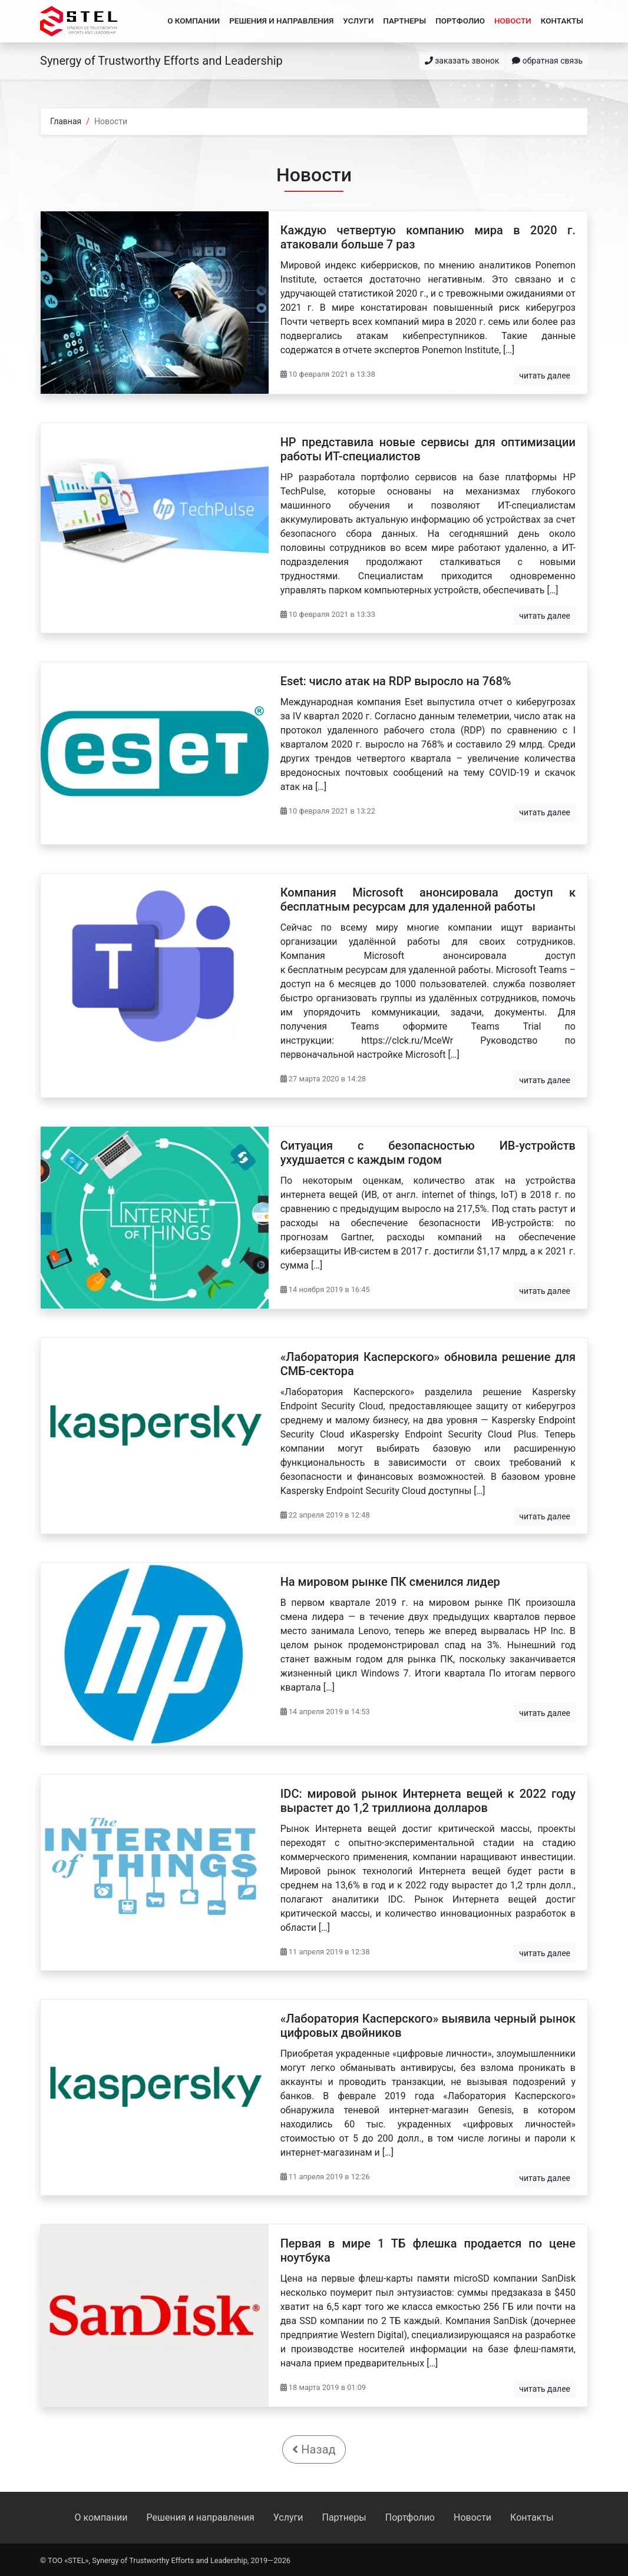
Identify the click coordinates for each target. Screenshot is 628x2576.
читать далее (544, 375)
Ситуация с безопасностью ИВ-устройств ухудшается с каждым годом (428, 1152)
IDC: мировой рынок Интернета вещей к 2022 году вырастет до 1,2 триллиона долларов (428, 1801)
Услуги (358, 20)
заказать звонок (462, 60)
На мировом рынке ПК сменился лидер (390, 1582)
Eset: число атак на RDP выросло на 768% (395, 681)
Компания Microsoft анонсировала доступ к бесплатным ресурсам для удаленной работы (428, 899)
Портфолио (460, 20)
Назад (313, 2449)
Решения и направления (281, 20)
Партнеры (404, 20)
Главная (65, 121)
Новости (512, 20)
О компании (193, 20)
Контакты (562, 20)
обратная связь (547, 60)
